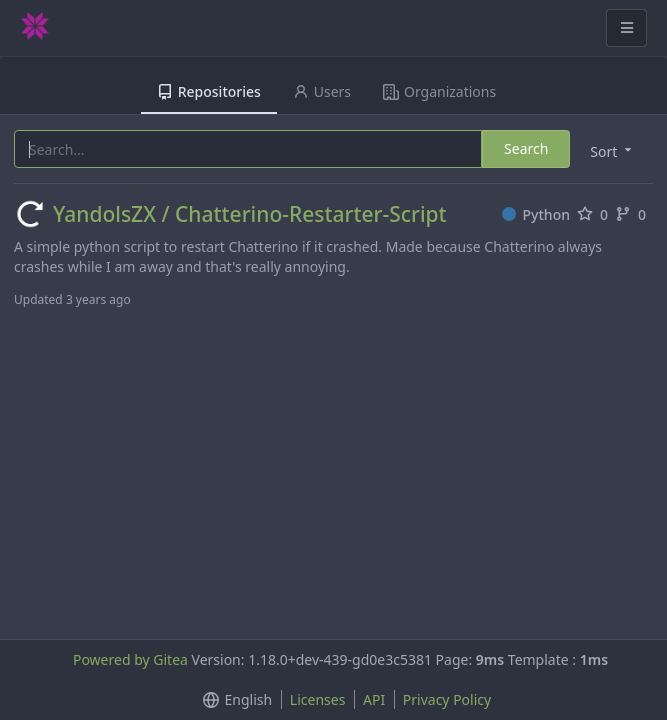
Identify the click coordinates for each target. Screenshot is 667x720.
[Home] (35, 28)
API (374, 699)
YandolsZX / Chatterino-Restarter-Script (250, 214)
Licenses (318, 699)
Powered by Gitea (130, 659)
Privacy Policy (447, 699)
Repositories (209, 91)
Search (526, 148)
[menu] (612, 150)
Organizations (439, 91)
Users (322, 91)
